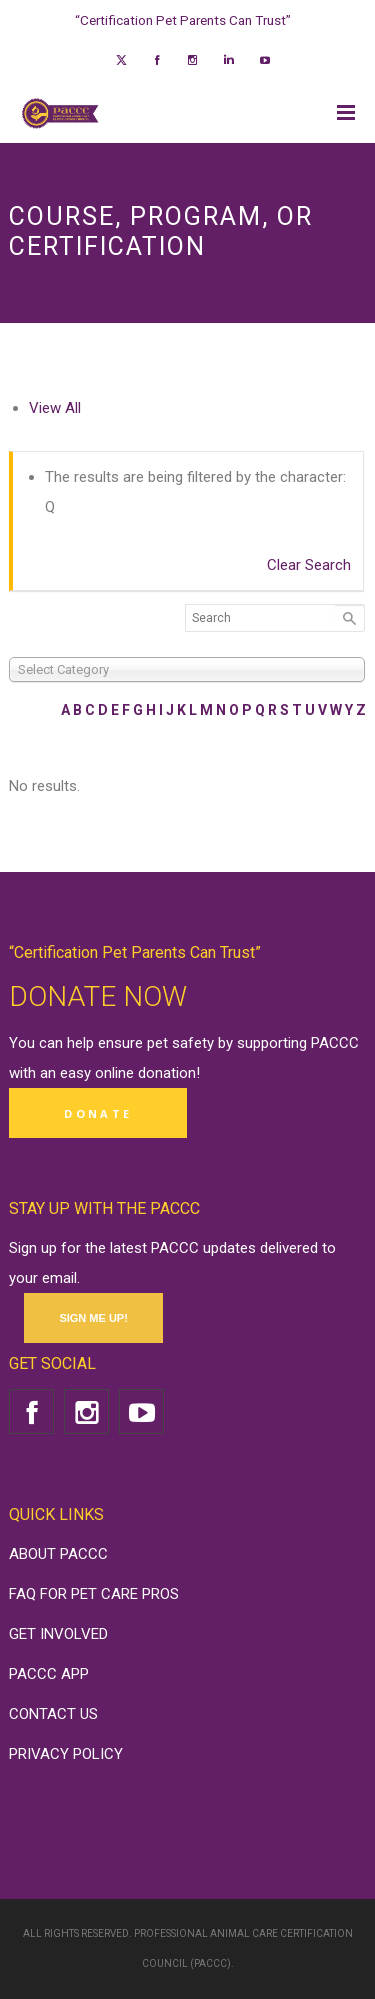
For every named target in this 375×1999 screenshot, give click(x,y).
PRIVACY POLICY (66, 1754)
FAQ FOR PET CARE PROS (94, 1594)
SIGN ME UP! (93, 1318)
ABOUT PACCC (58, 1554)
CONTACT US (53, 1714)
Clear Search (309, 565)
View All (55, 408)
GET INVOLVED (58, 1634)
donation (167, 1073)
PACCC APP (49, 1674)
